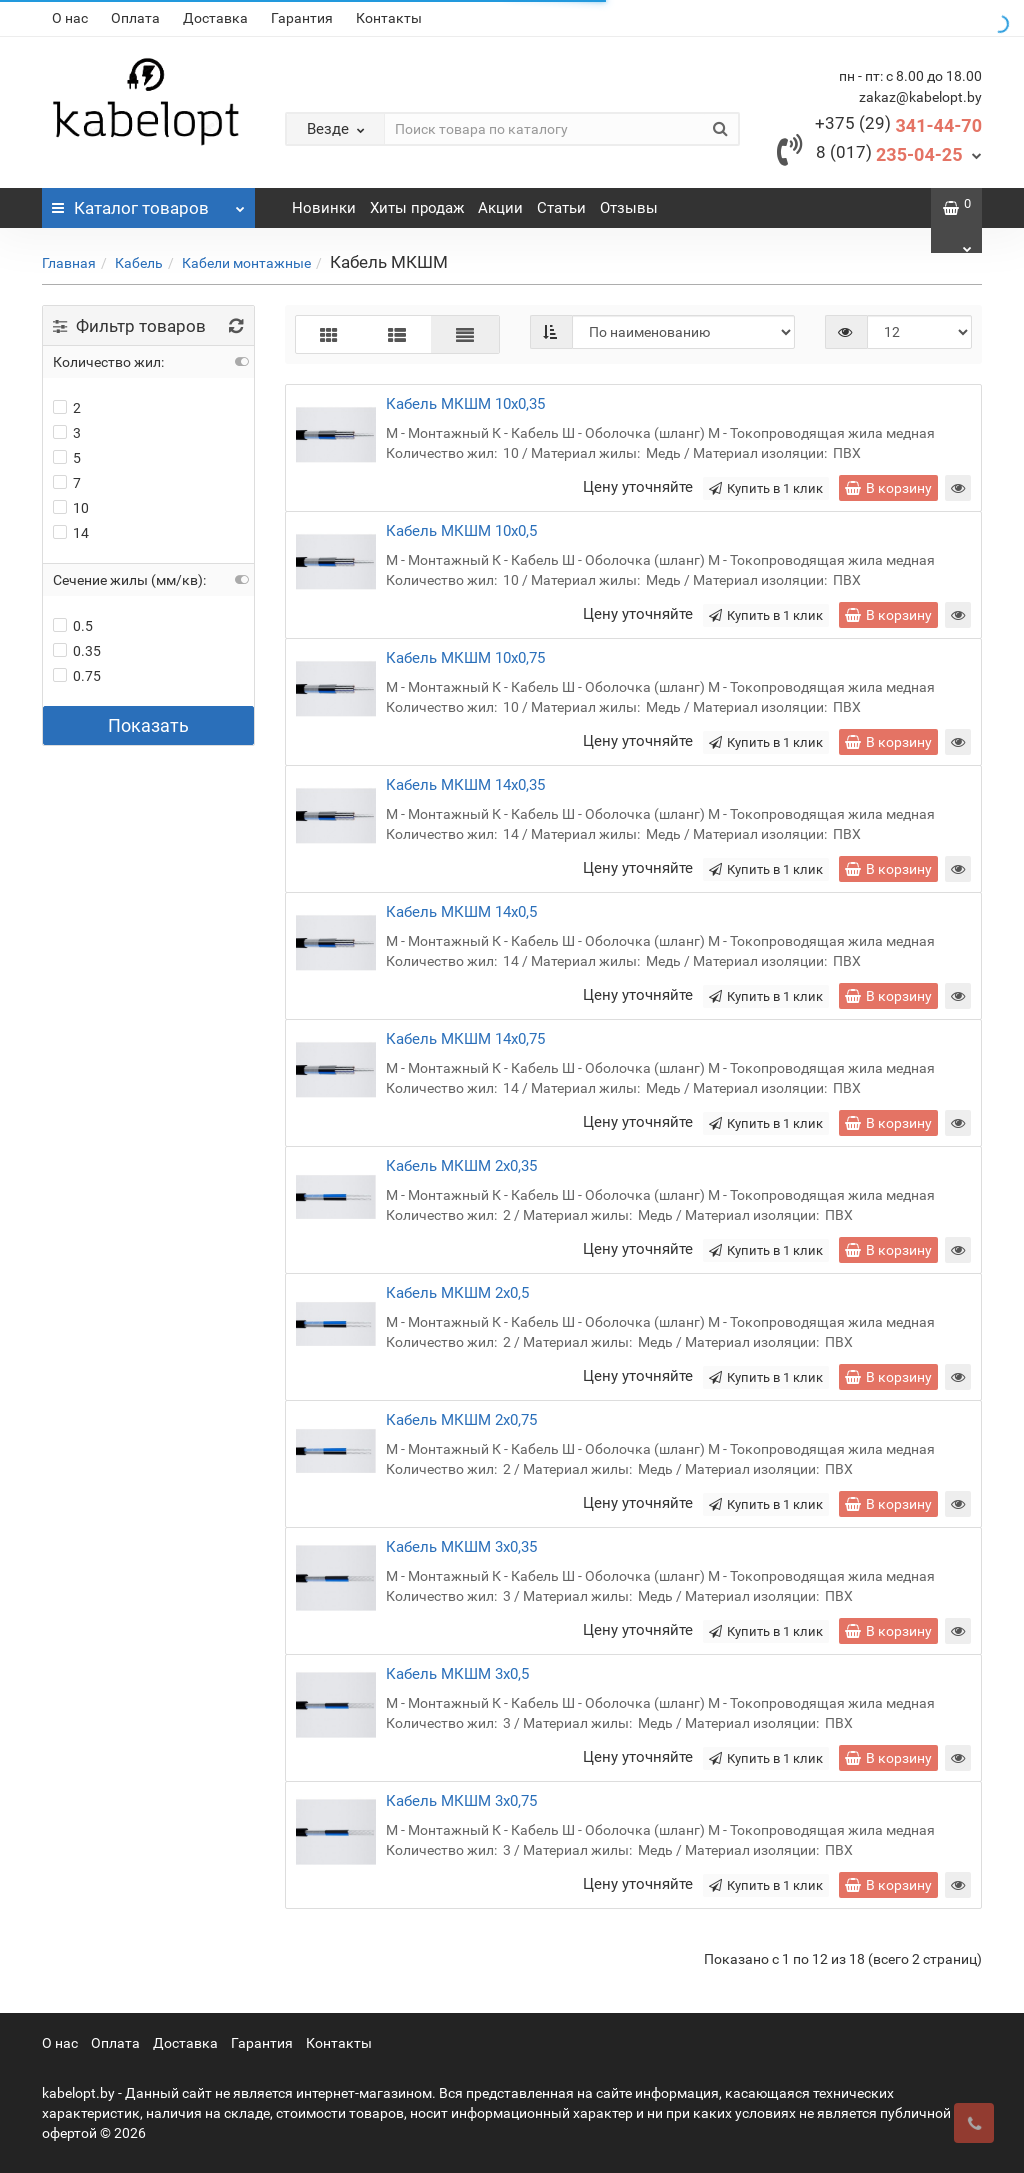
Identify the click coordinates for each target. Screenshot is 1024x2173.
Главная (69, 263)
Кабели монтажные (246, 263)
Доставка (215, 18)
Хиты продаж (417, 208)
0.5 (73, 626)
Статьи (561, 208)
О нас (70, 18)
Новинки (324, 208)
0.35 (77, 651)
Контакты (389, 18)
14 (71, 533)
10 (71, 508)
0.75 (77, 676)
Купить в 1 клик (766, 488)
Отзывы (629, 208)
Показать (148, 725)
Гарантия (302, 18)
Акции (500, 208)
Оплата (135, 18)
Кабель (139, 263)
